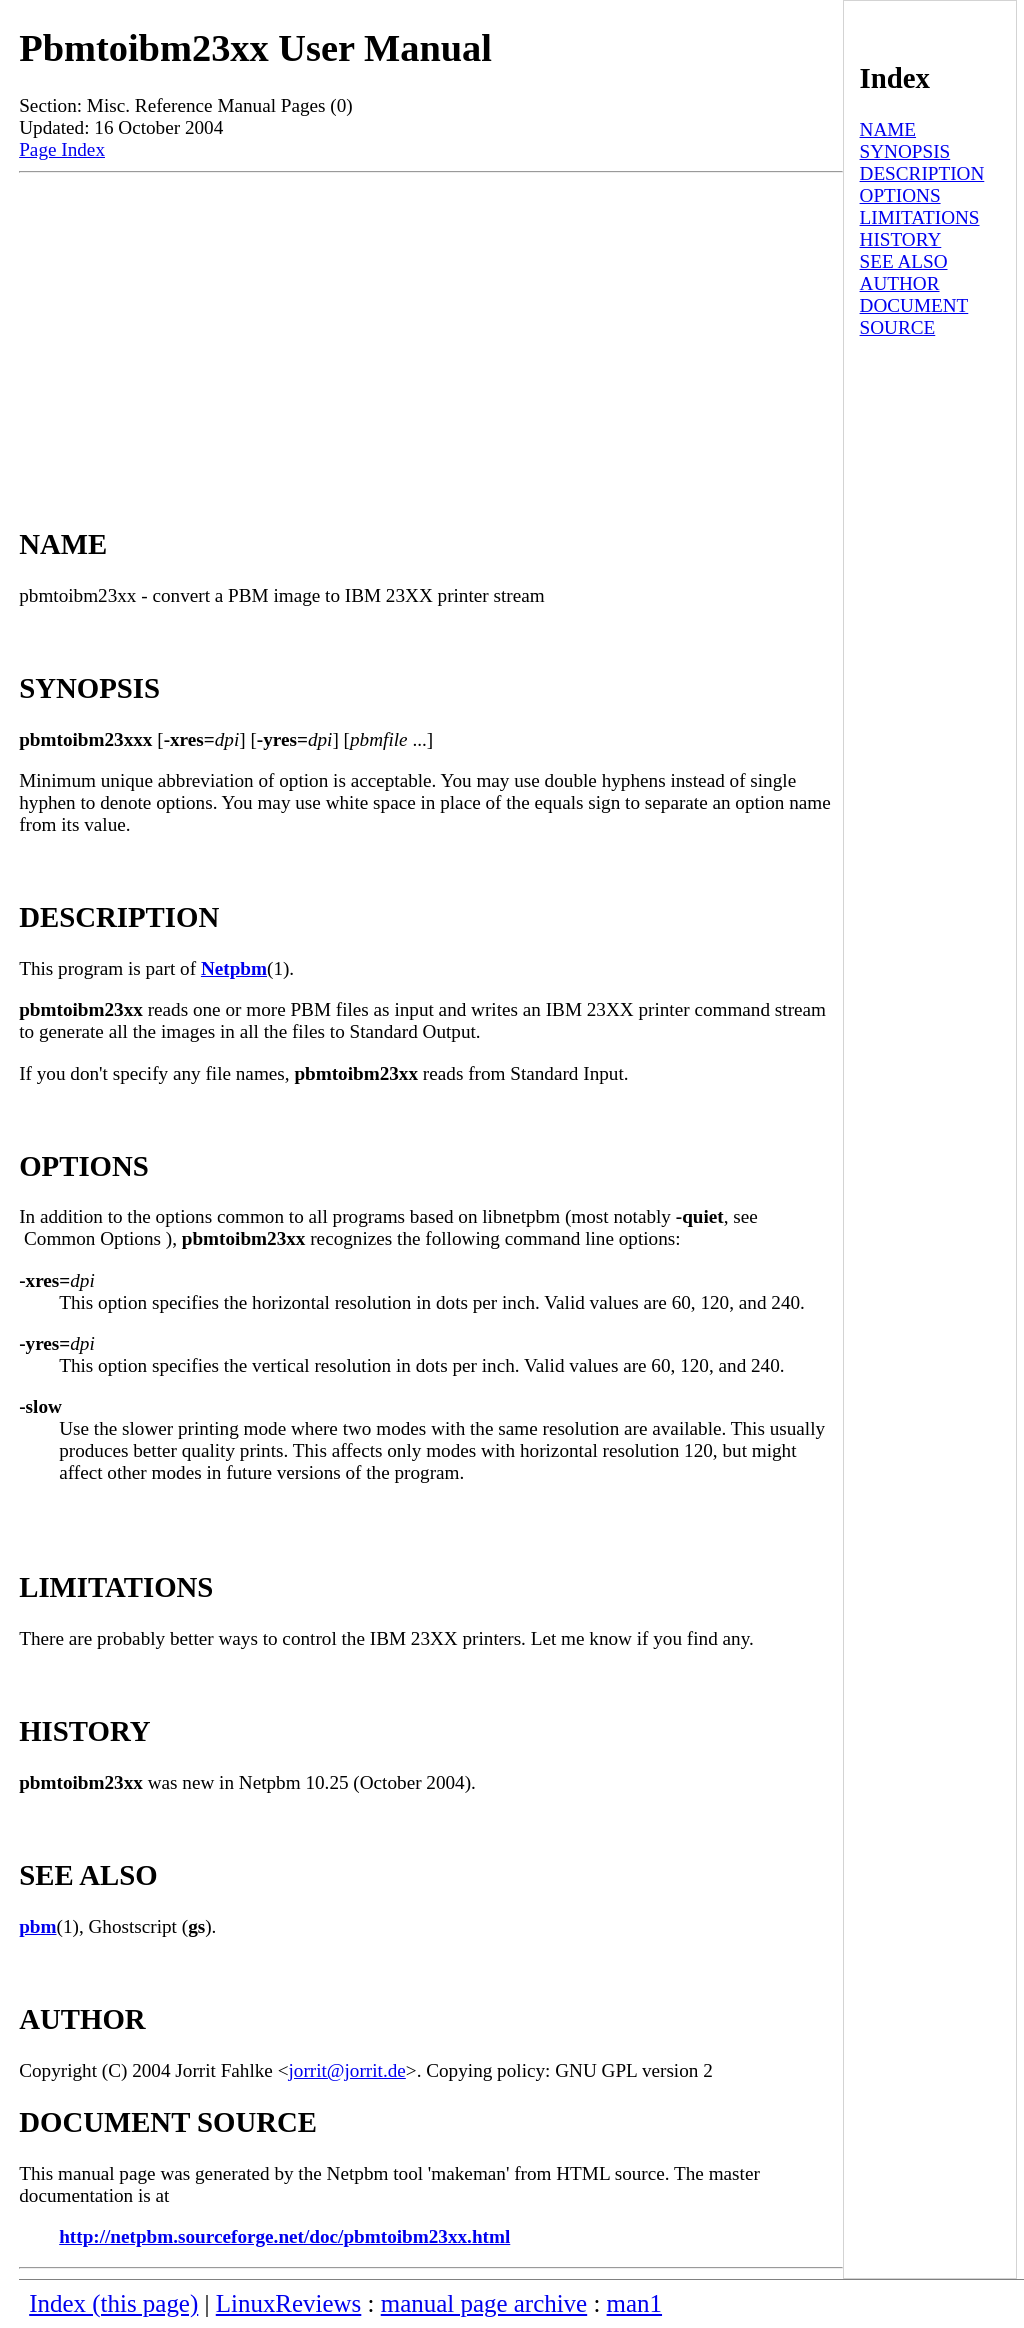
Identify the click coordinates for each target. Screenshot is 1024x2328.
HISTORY (901, 239)
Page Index (62, 149)
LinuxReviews (289, 2303)
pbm (37, 1926)
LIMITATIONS (920, 217)
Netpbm (234, 968)
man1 (634, 2303)
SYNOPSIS (905, 151)
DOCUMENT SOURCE (914, 316)
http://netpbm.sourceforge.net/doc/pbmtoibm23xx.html (284, 2236)
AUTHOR (900, 283)
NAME (888, 129)
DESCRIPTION (922, 173)
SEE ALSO (904, 261)
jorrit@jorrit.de (347, 2070)
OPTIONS (900, 195)
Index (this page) (113, 2303)
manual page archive (484, 2303)
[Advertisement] (431, 323)
